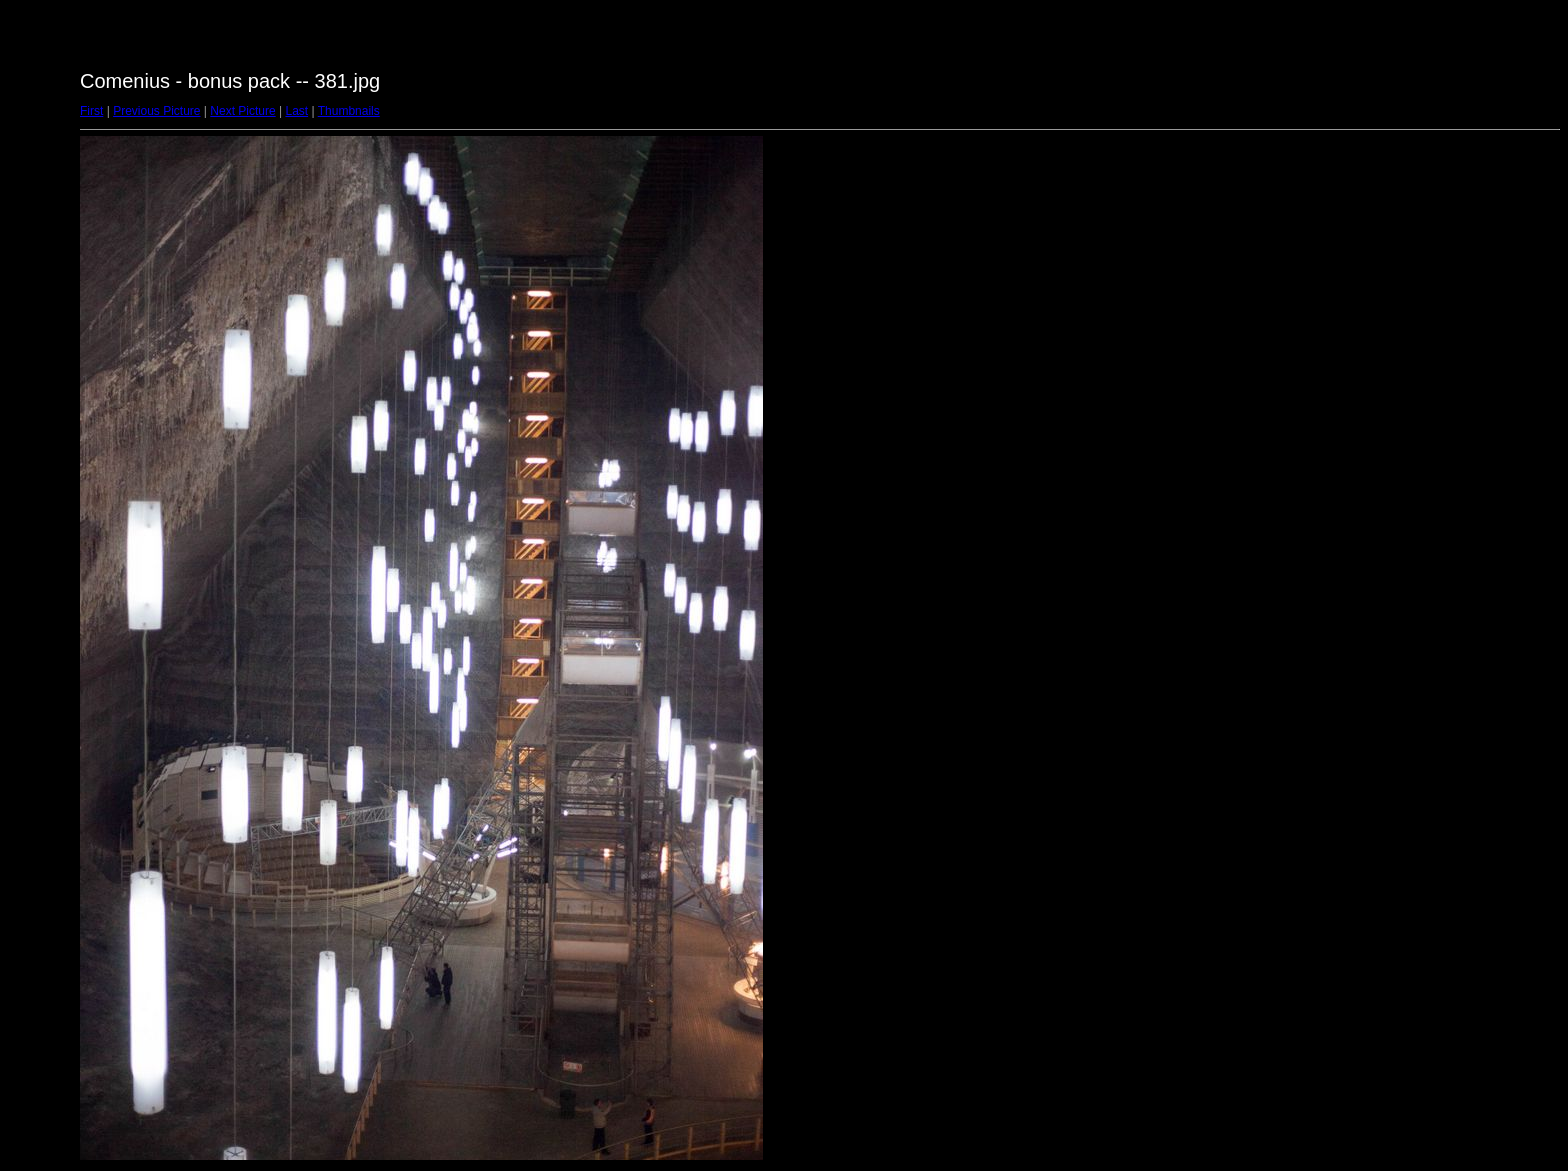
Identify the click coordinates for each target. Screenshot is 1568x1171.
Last (296, 111)
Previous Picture (156, 111)
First (91, 111)
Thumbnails (349, 111)
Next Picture (242, 111)
